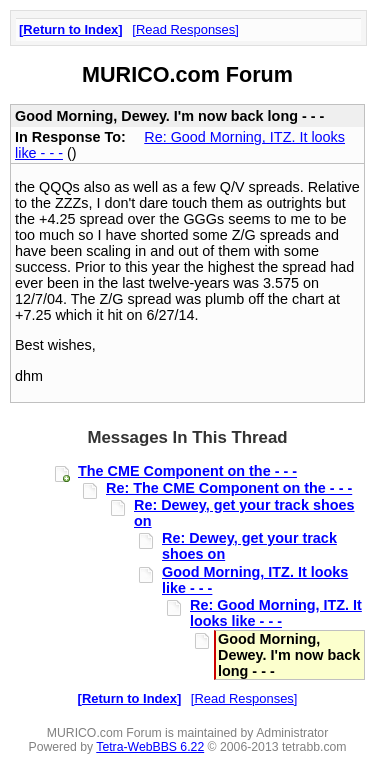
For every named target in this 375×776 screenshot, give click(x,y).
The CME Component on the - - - (187, 471)
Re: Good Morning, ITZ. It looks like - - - (276, 613)
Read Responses (185, 29)
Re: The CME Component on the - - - (229, 488)
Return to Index (70, 29)
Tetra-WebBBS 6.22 (150, 747)
